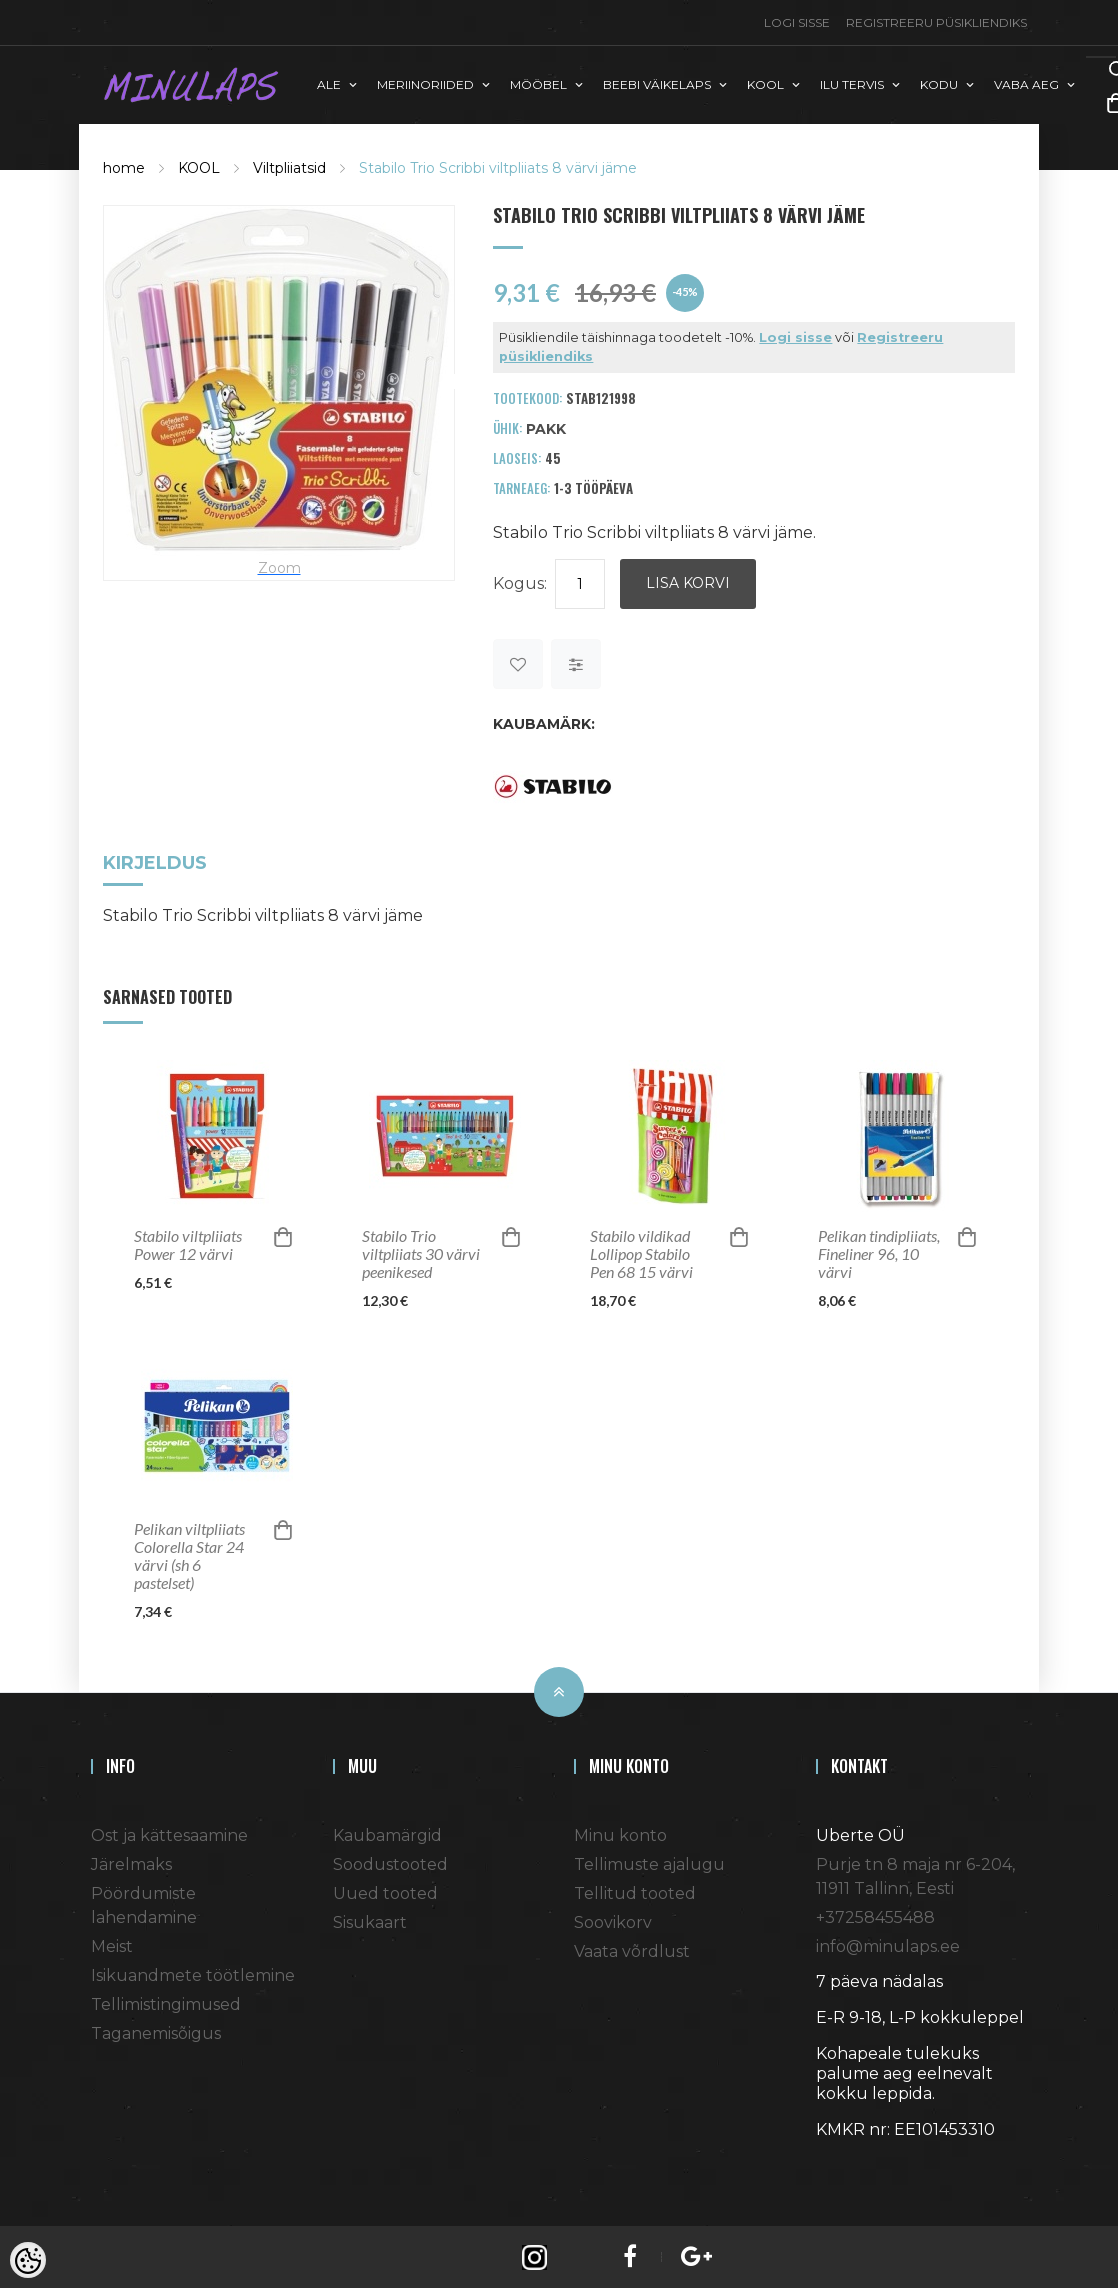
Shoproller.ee (851, 2164)
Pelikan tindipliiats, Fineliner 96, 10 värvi (879, 1252)
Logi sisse (797, 22)
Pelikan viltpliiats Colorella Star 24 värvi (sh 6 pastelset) (189, 1554)
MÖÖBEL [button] (538, 83)
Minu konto (620, 1833)
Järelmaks (131, 1862)
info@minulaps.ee (888, 1944)
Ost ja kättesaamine (169, 1833)
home (124, 166)
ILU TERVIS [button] (852, 83)
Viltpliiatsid (289, 166)
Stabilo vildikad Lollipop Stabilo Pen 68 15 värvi (641, 1252)
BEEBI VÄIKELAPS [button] (657, 83)
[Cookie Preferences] (28, 2260)
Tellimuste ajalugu (649, 1862)
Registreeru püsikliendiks (936, 22)
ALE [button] (329, 83)
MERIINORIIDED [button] (425, 83)
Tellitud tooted (635, 1891)
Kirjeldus (155, 862)
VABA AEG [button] (1026, 83)
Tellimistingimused (166, 2002)
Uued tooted (385, 1891)
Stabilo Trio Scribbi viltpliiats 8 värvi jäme (498, 166)
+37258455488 (875, 1915)
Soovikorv (613, 1920)
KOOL (199, 166)
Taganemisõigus (156, 2031)
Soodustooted (390, 1862)
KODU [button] (939, 83)
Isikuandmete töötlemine (193, 1973)
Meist (112, 1944)
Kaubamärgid (387, 1833)
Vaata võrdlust (632, 1949)
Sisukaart (370, 1920)
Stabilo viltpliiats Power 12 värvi (188, 1243)
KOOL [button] (765, 83)
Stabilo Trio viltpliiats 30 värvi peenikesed (421, 1252)
